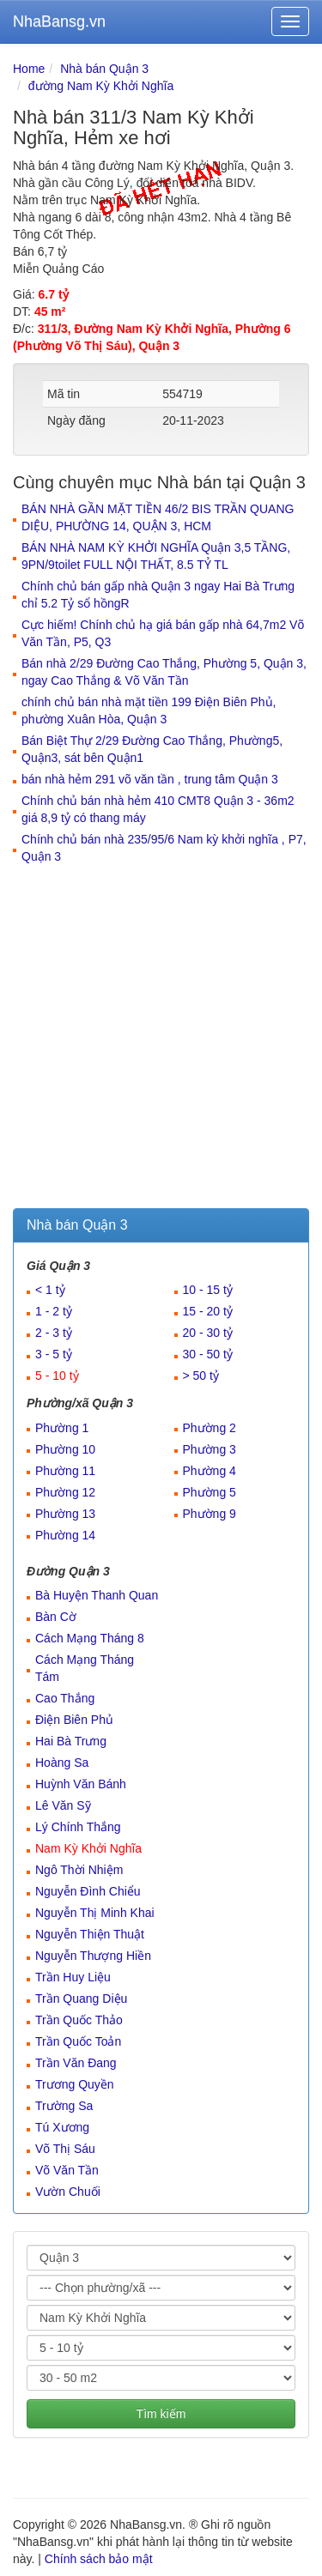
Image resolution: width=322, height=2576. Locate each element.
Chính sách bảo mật (99, 2559)
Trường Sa (64, 2106)
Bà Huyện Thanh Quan (96, 1595)
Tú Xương (62, 2127)
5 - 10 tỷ (57, 1375)
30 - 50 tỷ (208, 1354)
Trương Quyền (74, 2084)
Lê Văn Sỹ (63, 1805)
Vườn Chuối (67, 2191)
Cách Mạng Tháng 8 (89, 1638)
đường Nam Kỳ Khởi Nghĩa (100, 86)
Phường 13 (65, 1514)
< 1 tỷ (50, 1290)
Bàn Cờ (55, 1617)
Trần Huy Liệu (73, 1977)
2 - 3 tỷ (53, 1332)
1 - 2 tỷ (53, 1311)
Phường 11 (65, 1471)
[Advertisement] (161, 1039)
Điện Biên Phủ (74, 1719)
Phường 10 (65, 1449)
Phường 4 (209, 1471)
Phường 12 (65, 1492)
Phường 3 (209, 1449)
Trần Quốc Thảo (79, 2020)
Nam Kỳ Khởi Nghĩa (88, 1848)
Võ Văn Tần (67, 2170)
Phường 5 (209, 1492)
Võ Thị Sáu (65, 2149)
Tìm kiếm (161, 2414)
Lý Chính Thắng (78, 1827)
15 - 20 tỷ (208, 1311)
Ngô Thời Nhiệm (79, 1870)
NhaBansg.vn (59, 21)
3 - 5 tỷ (53, 1354)
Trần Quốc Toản (78, 2041)
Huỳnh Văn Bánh (80, 1784)
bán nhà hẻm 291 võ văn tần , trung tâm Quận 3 (149, 779)
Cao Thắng (64, 1698)
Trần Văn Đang (76, 2063)
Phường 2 (209, 1428)
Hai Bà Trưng (70, 1741)
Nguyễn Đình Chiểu (88, 1891)
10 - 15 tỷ (208, 1290)
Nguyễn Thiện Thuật (89, 1934)
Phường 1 (61, 1428)
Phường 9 (209, 1514)
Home (29, 69)
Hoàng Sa (61, 1762)
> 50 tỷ (201, 1375)
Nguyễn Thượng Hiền (93, 1955)
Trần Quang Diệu (81, 1998)
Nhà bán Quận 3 (104, 69)
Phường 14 (65, 1535)
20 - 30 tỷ (208, 1332)
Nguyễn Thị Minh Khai (95, 1913)
